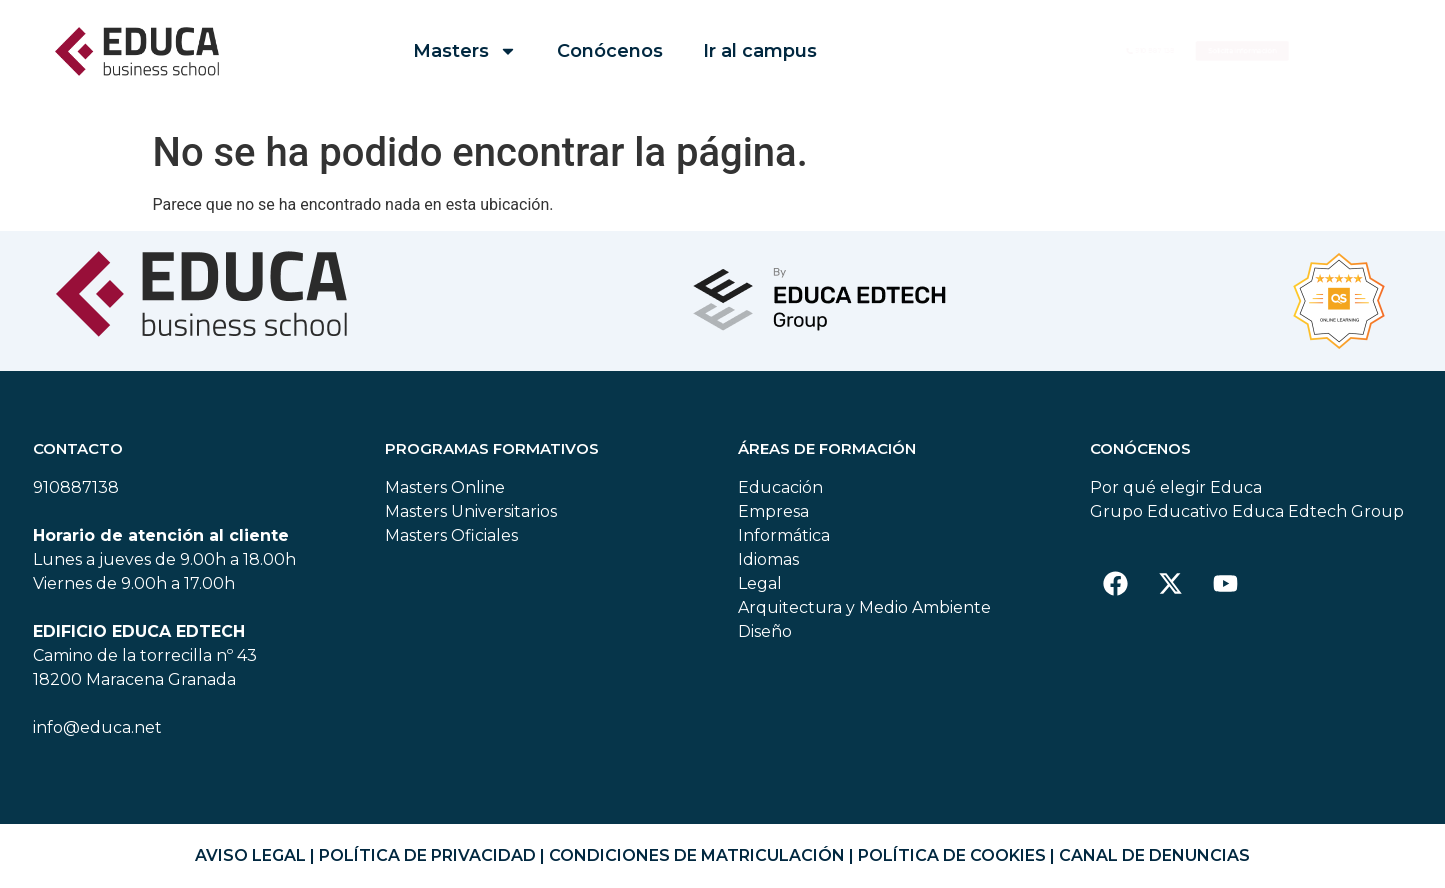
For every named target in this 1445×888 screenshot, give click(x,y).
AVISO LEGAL (250, 855)
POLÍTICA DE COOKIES (952, 855)
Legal (760, 583)
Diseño (765, 631)
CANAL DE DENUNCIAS (1154, 855)
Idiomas (768, 559)
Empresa (773, 511)
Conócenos (610, 51)
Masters (465, 51)
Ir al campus (760, 51)
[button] (1297, 51)
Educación (780, 487)
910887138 (76, 487)
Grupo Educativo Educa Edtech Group (1247, 511)
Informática (784, 535)
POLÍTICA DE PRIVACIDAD (427, 855)
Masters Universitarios (471, 511)
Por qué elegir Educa (1176, 487)
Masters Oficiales (451, 535)
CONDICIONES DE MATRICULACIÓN (697, 855)
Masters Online (445, 487)
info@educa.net (97, 727)
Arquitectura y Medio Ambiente (864, 607)
